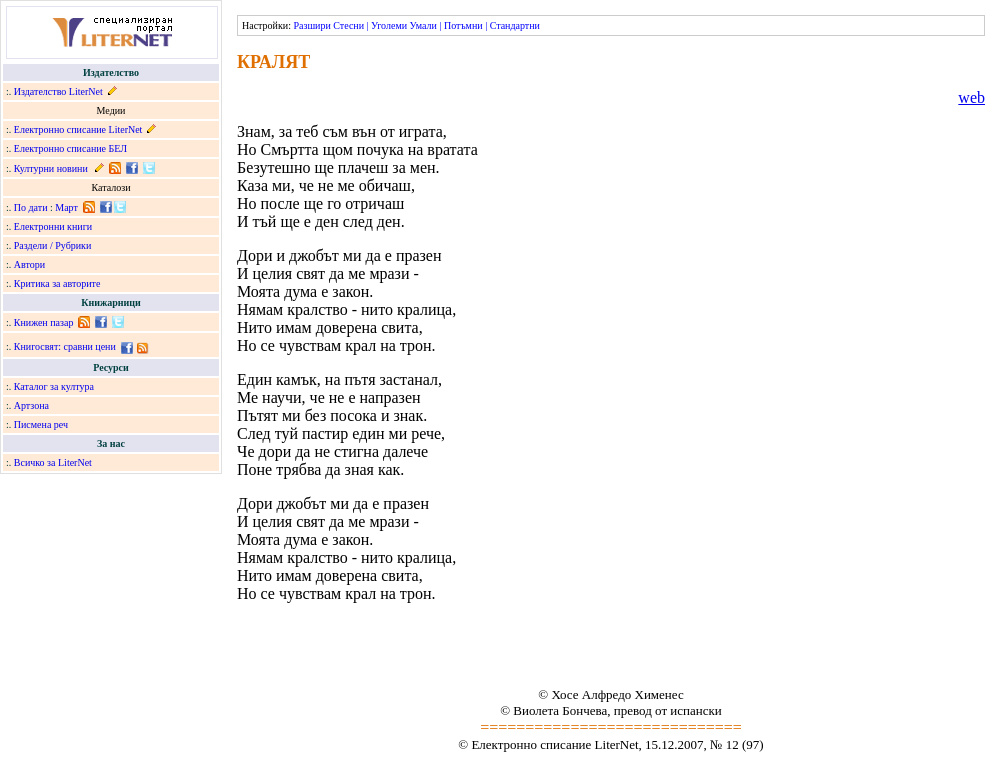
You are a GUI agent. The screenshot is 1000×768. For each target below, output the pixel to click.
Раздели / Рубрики (53, 245)
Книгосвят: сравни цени (65, 346)
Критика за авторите (57, 283)
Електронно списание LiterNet (78, 129)
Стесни (348, 25)
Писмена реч (41, 424)
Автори (29, 264)
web (971, 97)
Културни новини (51, 168)
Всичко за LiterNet (53, 462)
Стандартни (515, 25)
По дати (31, 207)
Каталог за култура (54, 386)
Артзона (31, 405)
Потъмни (463, 25)
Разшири (311, 25)
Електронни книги (53, 226)
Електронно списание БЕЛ (70, 148)
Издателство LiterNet (58, 91)
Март (66, 207)
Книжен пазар (44, 322)
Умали (423, 25)
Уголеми (389, 25)
